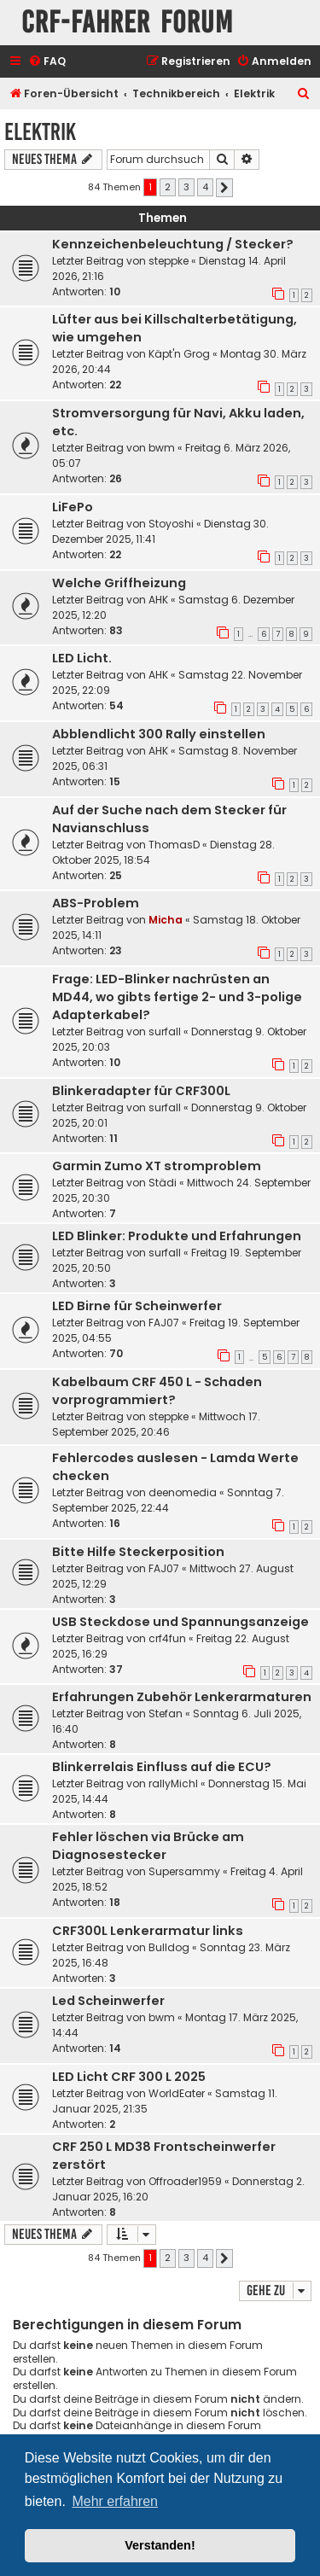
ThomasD (174, 844)
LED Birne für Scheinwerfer (137, 1305)
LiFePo (72, 507)
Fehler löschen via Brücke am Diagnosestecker (148, 1845)
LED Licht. (82, 658)
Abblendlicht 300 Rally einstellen (158, 734)
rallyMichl (173, 1783)
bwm (161, 447)
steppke (168, 261)
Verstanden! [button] (160, 2545)
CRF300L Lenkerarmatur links (147, 1930)
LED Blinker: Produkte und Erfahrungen (176, 1235)
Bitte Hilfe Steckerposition (138, 1551)
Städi (162, 1182)
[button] (224, 187)
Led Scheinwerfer (108, 2000)
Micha (165, 919)
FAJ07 (163, 1322)
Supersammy (184, 1871)
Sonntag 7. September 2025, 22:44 (168, 1500)
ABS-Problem (95, 903)
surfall (164, 1031)
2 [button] (168, 187)
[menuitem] (47, 61)
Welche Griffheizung (119, 583)
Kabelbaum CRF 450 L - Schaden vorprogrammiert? (157, 1390)
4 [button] (205, 187)
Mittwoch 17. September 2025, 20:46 (156, 1424)
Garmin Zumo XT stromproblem (156, 1165)
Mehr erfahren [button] (115, 2501)
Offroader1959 (185, 2181)
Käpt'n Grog (179, 354)
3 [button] (186, 187)
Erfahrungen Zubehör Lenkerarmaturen (181, 1696)
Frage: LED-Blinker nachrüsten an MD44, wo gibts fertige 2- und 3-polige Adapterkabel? (177, 996)
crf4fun (167, 1638)
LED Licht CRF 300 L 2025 (129, 2076)
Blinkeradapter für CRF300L (141, 1090)
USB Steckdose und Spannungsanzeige (180, 1621)
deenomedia (182, 1492)
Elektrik (40, 132)
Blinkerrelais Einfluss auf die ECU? (161, 1766)
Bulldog (168, 1947)
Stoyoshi (171, 523)
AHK (158, 599)
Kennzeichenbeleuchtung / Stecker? (173, 244)
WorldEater (176, 2093)
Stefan (165, 1713)
